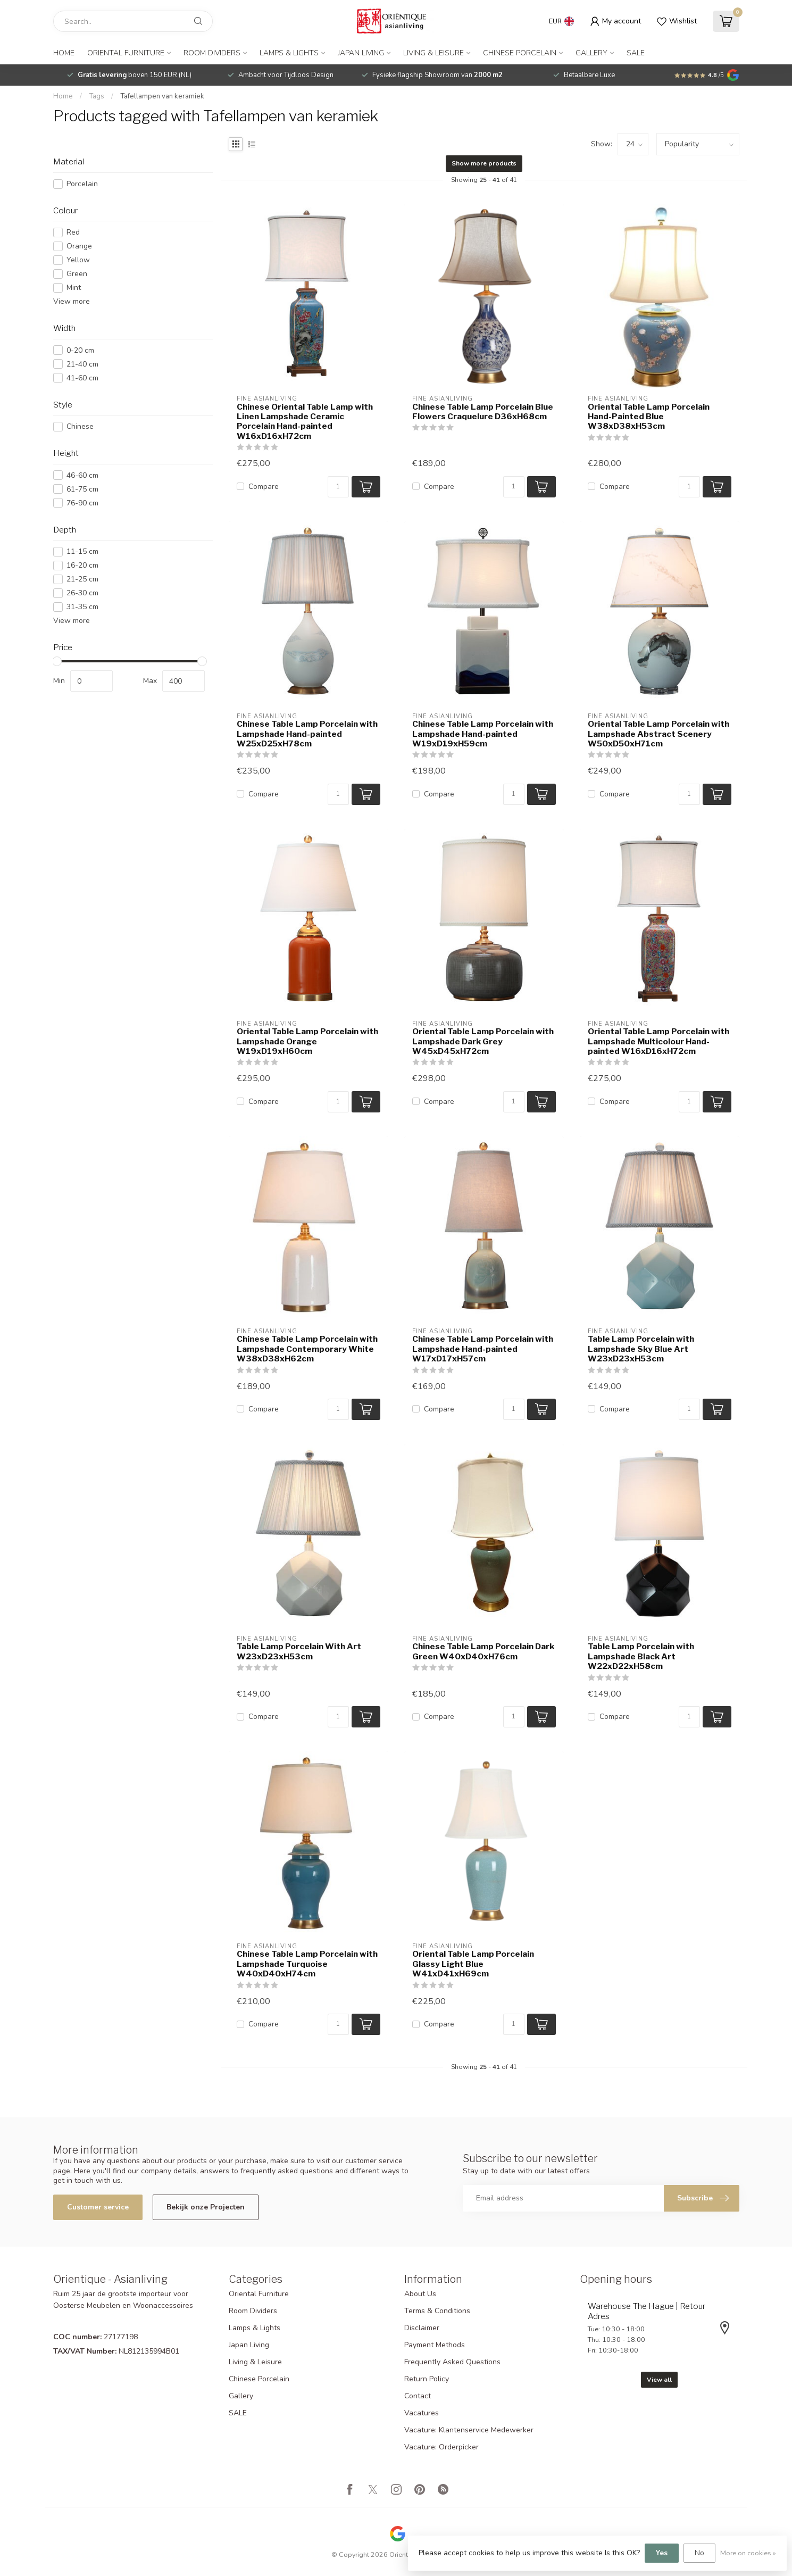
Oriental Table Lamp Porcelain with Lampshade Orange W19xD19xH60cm (307, 1041)
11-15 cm (82, 551)
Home (63, 53)
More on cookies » (748, 2552)
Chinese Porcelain (519, 53)
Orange (79, 246)
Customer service (98, 2207)
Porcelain (82, 184)
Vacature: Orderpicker (441, 2447)
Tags (96, 96)
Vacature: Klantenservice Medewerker (468, 2430)
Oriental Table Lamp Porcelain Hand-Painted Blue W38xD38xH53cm (649, 416)
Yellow (78, 260)
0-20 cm (80, 350)
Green (76, 274)
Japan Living (361, 53)
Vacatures (421, 2413)
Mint (73, 288)
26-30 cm (82, 593)
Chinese (80, 426)
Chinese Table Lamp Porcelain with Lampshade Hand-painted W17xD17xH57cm (482, 1349)
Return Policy (426, 2379)
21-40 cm (82, 364)
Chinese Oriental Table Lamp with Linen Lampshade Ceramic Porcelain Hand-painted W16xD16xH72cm (305, 421)
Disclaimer (421, 2328)
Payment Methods (434, 2345)
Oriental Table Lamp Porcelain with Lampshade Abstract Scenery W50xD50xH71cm (658, 734)
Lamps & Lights (289, 53)
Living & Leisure (433, 53)
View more (71, 301)
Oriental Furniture (125, 53)
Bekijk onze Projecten (205, 2207)
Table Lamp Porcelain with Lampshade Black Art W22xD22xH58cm (641, 1656)
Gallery (591, 53)
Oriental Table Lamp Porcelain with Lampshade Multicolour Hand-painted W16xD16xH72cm (658, 1041)
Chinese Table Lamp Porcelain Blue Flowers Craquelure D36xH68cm (482, 411)
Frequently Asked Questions (452, 2362)
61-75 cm (82, 489)
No (699, 2553)
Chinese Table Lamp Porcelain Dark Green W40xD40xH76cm (483, 1651)
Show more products (484, 163)
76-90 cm (82, 503)
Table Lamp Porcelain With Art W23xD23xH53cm (299, 1651)
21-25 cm (82, 579)
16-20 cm (82, 565)
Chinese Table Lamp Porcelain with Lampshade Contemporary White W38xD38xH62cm (307, 1349)
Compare (263, 487)
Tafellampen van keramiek (162, 96)
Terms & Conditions (437, 2311)
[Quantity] (338, 486)
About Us (420, 2294)
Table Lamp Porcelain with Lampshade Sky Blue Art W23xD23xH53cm (641, 1349)
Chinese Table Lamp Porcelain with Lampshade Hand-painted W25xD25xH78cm (307, 734)
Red (73, 232)
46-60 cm (82, 475)
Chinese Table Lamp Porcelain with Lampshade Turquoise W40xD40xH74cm (307, 1964)
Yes (662, 2553)
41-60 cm (82, 378)
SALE (636, 53)
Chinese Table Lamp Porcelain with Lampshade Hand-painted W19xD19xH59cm (482, 734)
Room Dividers (212, 53)
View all (659, 2379)
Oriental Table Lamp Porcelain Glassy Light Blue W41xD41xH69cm (473, 1964)
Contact (417, 2396)
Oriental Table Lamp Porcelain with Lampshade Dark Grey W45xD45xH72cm (483, 1041)
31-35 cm (82, 607)
